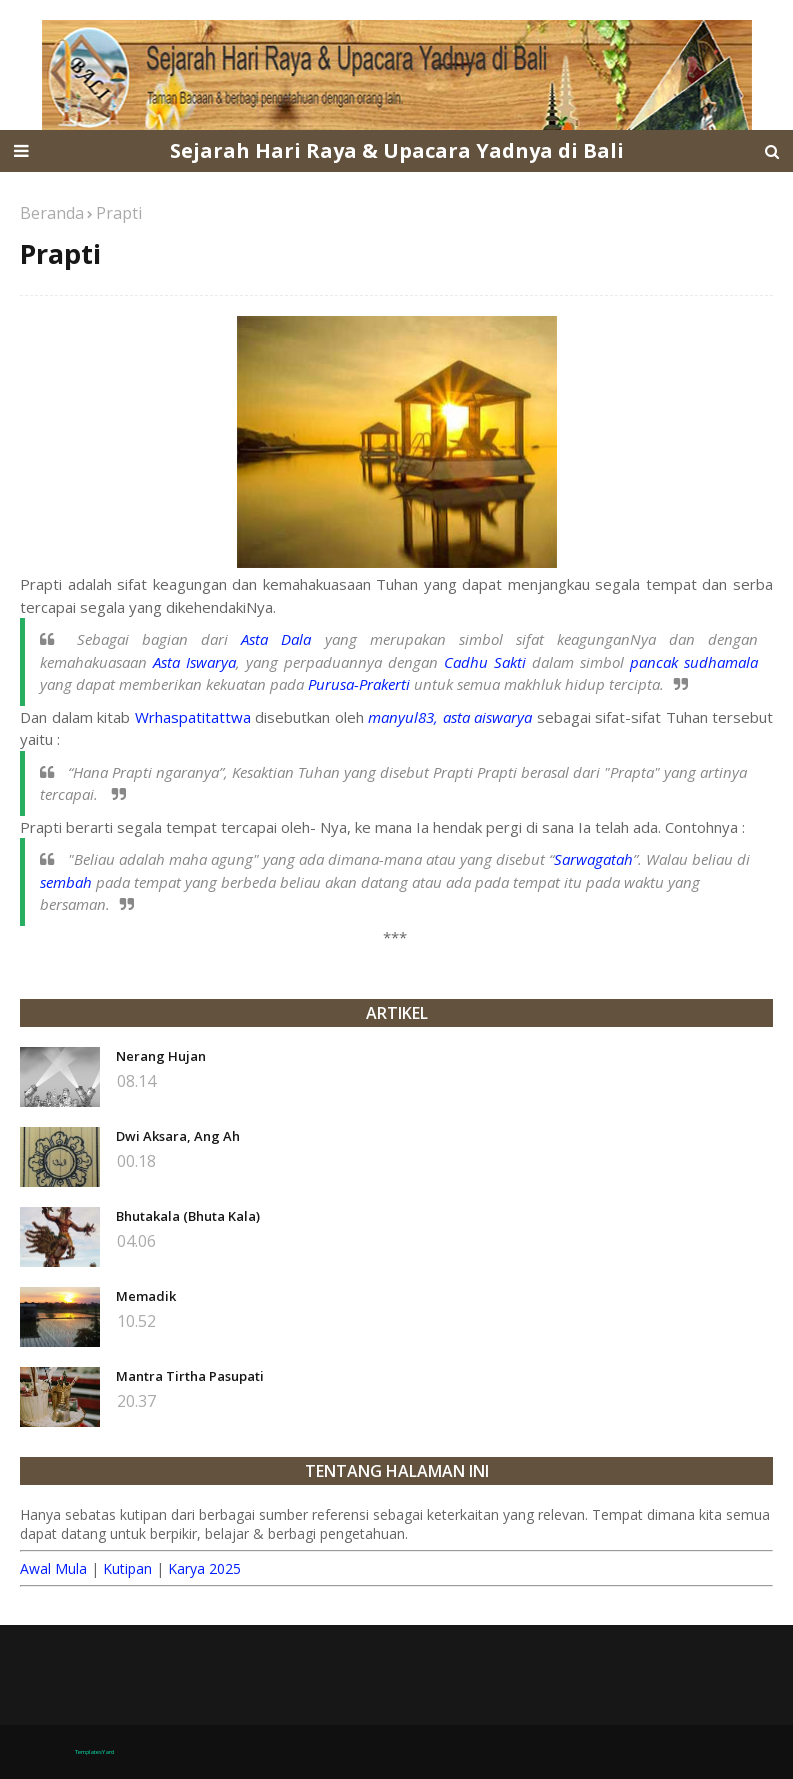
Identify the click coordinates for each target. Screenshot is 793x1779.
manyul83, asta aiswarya (450, 717)
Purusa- (333, 684)
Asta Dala (276, 639)
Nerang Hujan (161, 1056)
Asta (169, 662)
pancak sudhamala (694, 662)
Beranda (52, 213)
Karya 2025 (204, 1568)
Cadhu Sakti (485, 662)
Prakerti (384, 684)
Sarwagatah (593, 859)
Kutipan (127, 1568)
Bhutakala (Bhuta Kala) (188, 1216)
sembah (66, 882)
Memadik (146, 1296)
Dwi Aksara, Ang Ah (178, 1136)
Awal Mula (53, 1568)
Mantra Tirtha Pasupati (190, 1376)
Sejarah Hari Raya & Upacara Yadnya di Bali (397, 150)
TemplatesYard (94, 1752)
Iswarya (211, 662)
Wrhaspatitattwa (193, 717)
